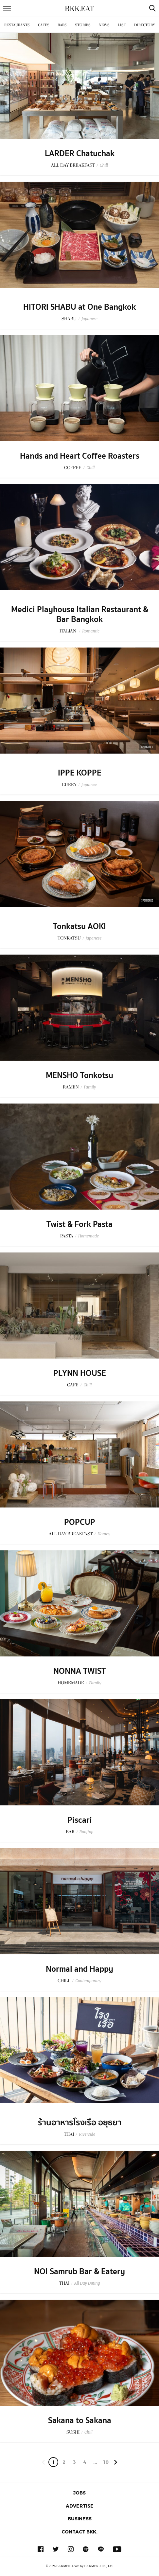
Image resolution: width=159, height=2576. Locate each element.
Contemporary (88, 1980)
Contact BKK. (79, 2531)
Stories (83, 25)
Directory (144, 25)
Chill (104, 165)
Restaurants (17, 25)
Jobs (79, 2492)
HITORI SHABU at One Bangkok (79, 307)
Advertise (80, 2506)
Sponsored (147, 747)
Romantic (90, 631)
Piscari (79, 1820)
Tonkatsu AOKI (79, 926)
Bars (62, 25)
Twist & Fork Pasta (79, 1224)
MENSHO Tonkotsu (79, 1075)
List (122, 25)
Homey (103, 1533)
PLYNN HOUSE (79, 1373)
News (104, 25)
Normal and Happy (79, 1969)
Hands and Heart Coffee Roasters (79, 456)
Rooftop (87, 1831)
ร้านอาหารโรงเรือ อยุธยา (79, 2122)
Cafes (43, 25)
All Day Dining (87, 2283)
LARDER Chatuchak (80, 153)
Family (90, 1087)
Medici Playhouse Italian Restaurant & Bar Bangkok (79, 614)
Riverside (87, 2134)
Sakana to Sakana (79, 2420)
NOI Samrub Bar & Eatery (79, 2271)
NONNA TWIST (79, 1671)
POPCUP (79, 1522)
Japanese (89, 318)
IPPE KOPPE (79, 772)
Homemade (88, 1235)
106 (106, 2463)
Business (80, 2518)
